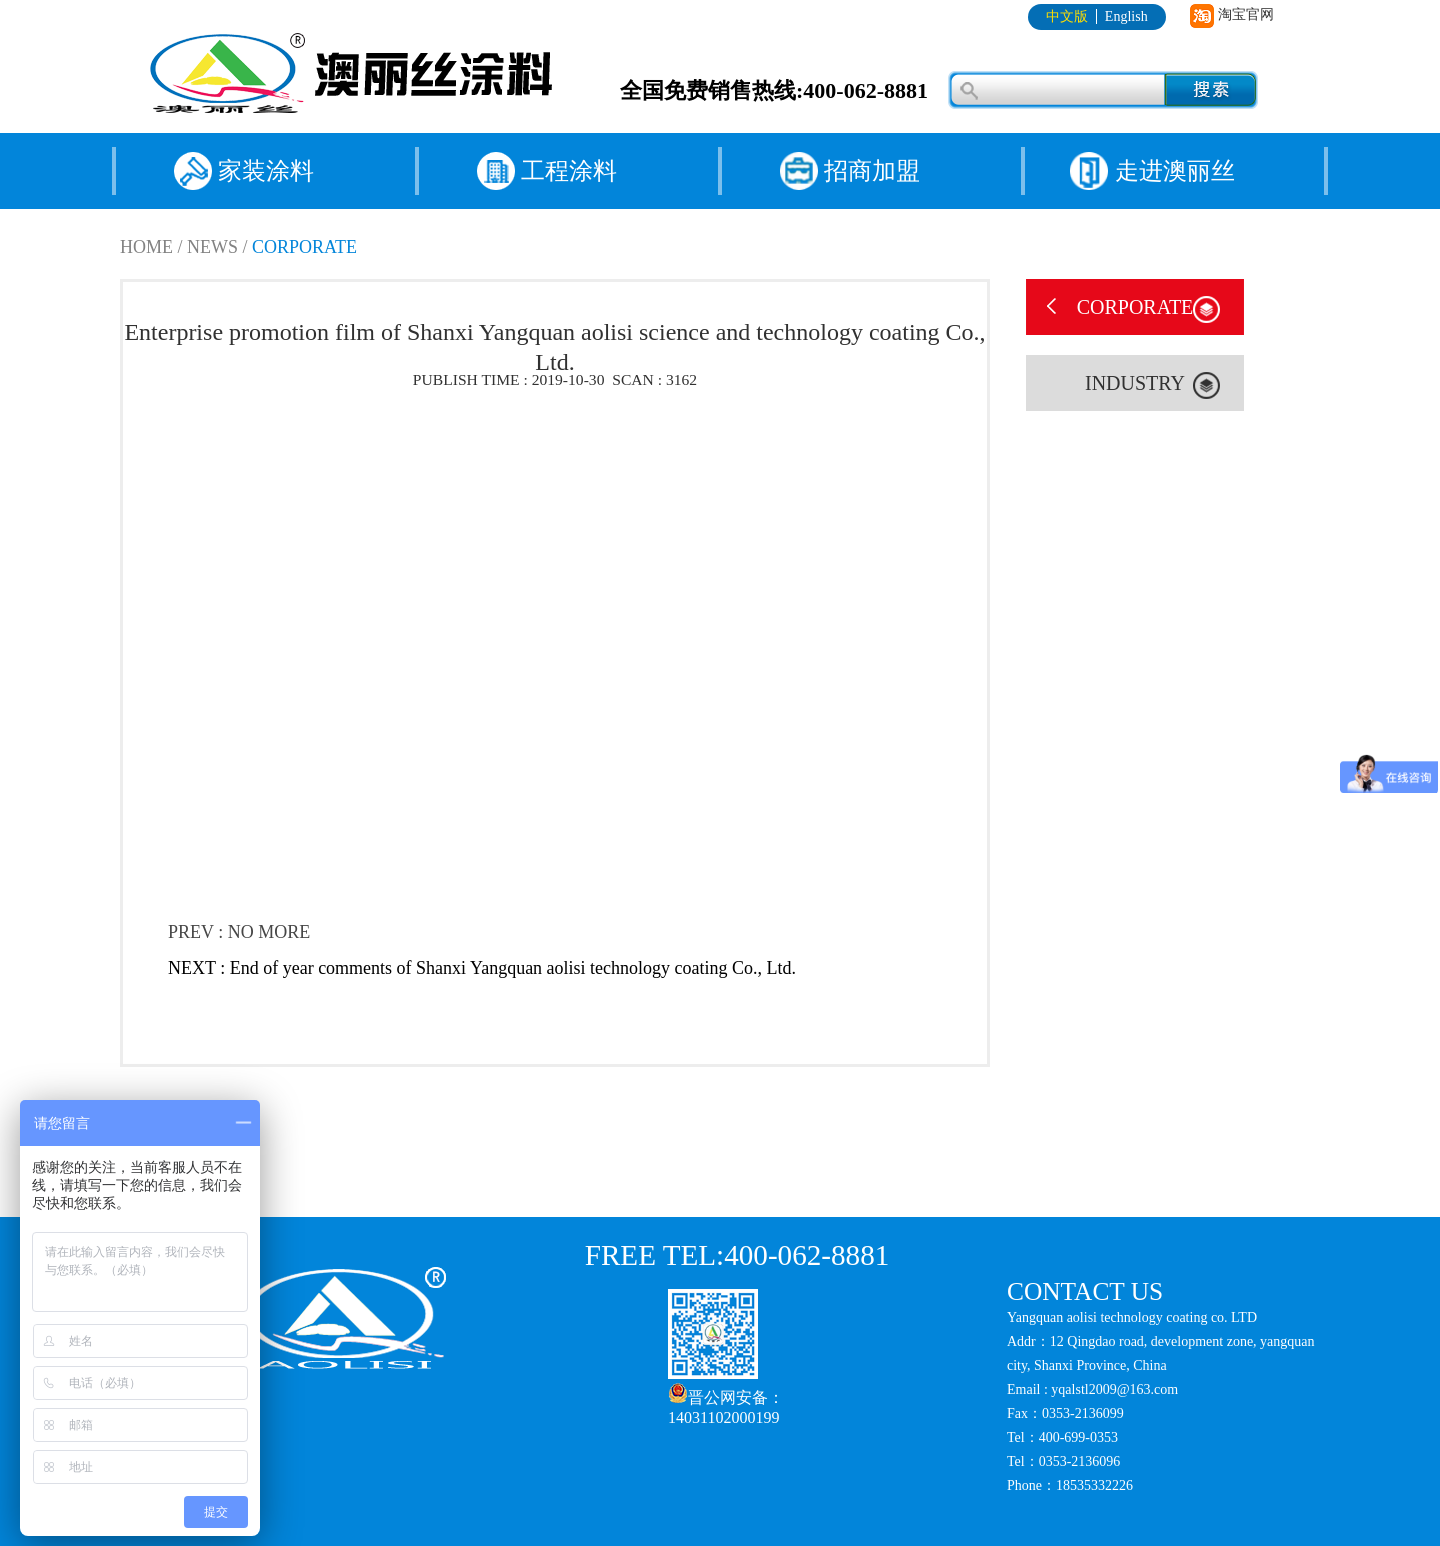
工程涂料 (569, 171)
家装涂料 (266, 171)
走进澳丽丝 (1175, 171)
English (1126, 16)
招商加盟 (872, 171)
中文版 (1067, 16)
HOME (146, 247)
